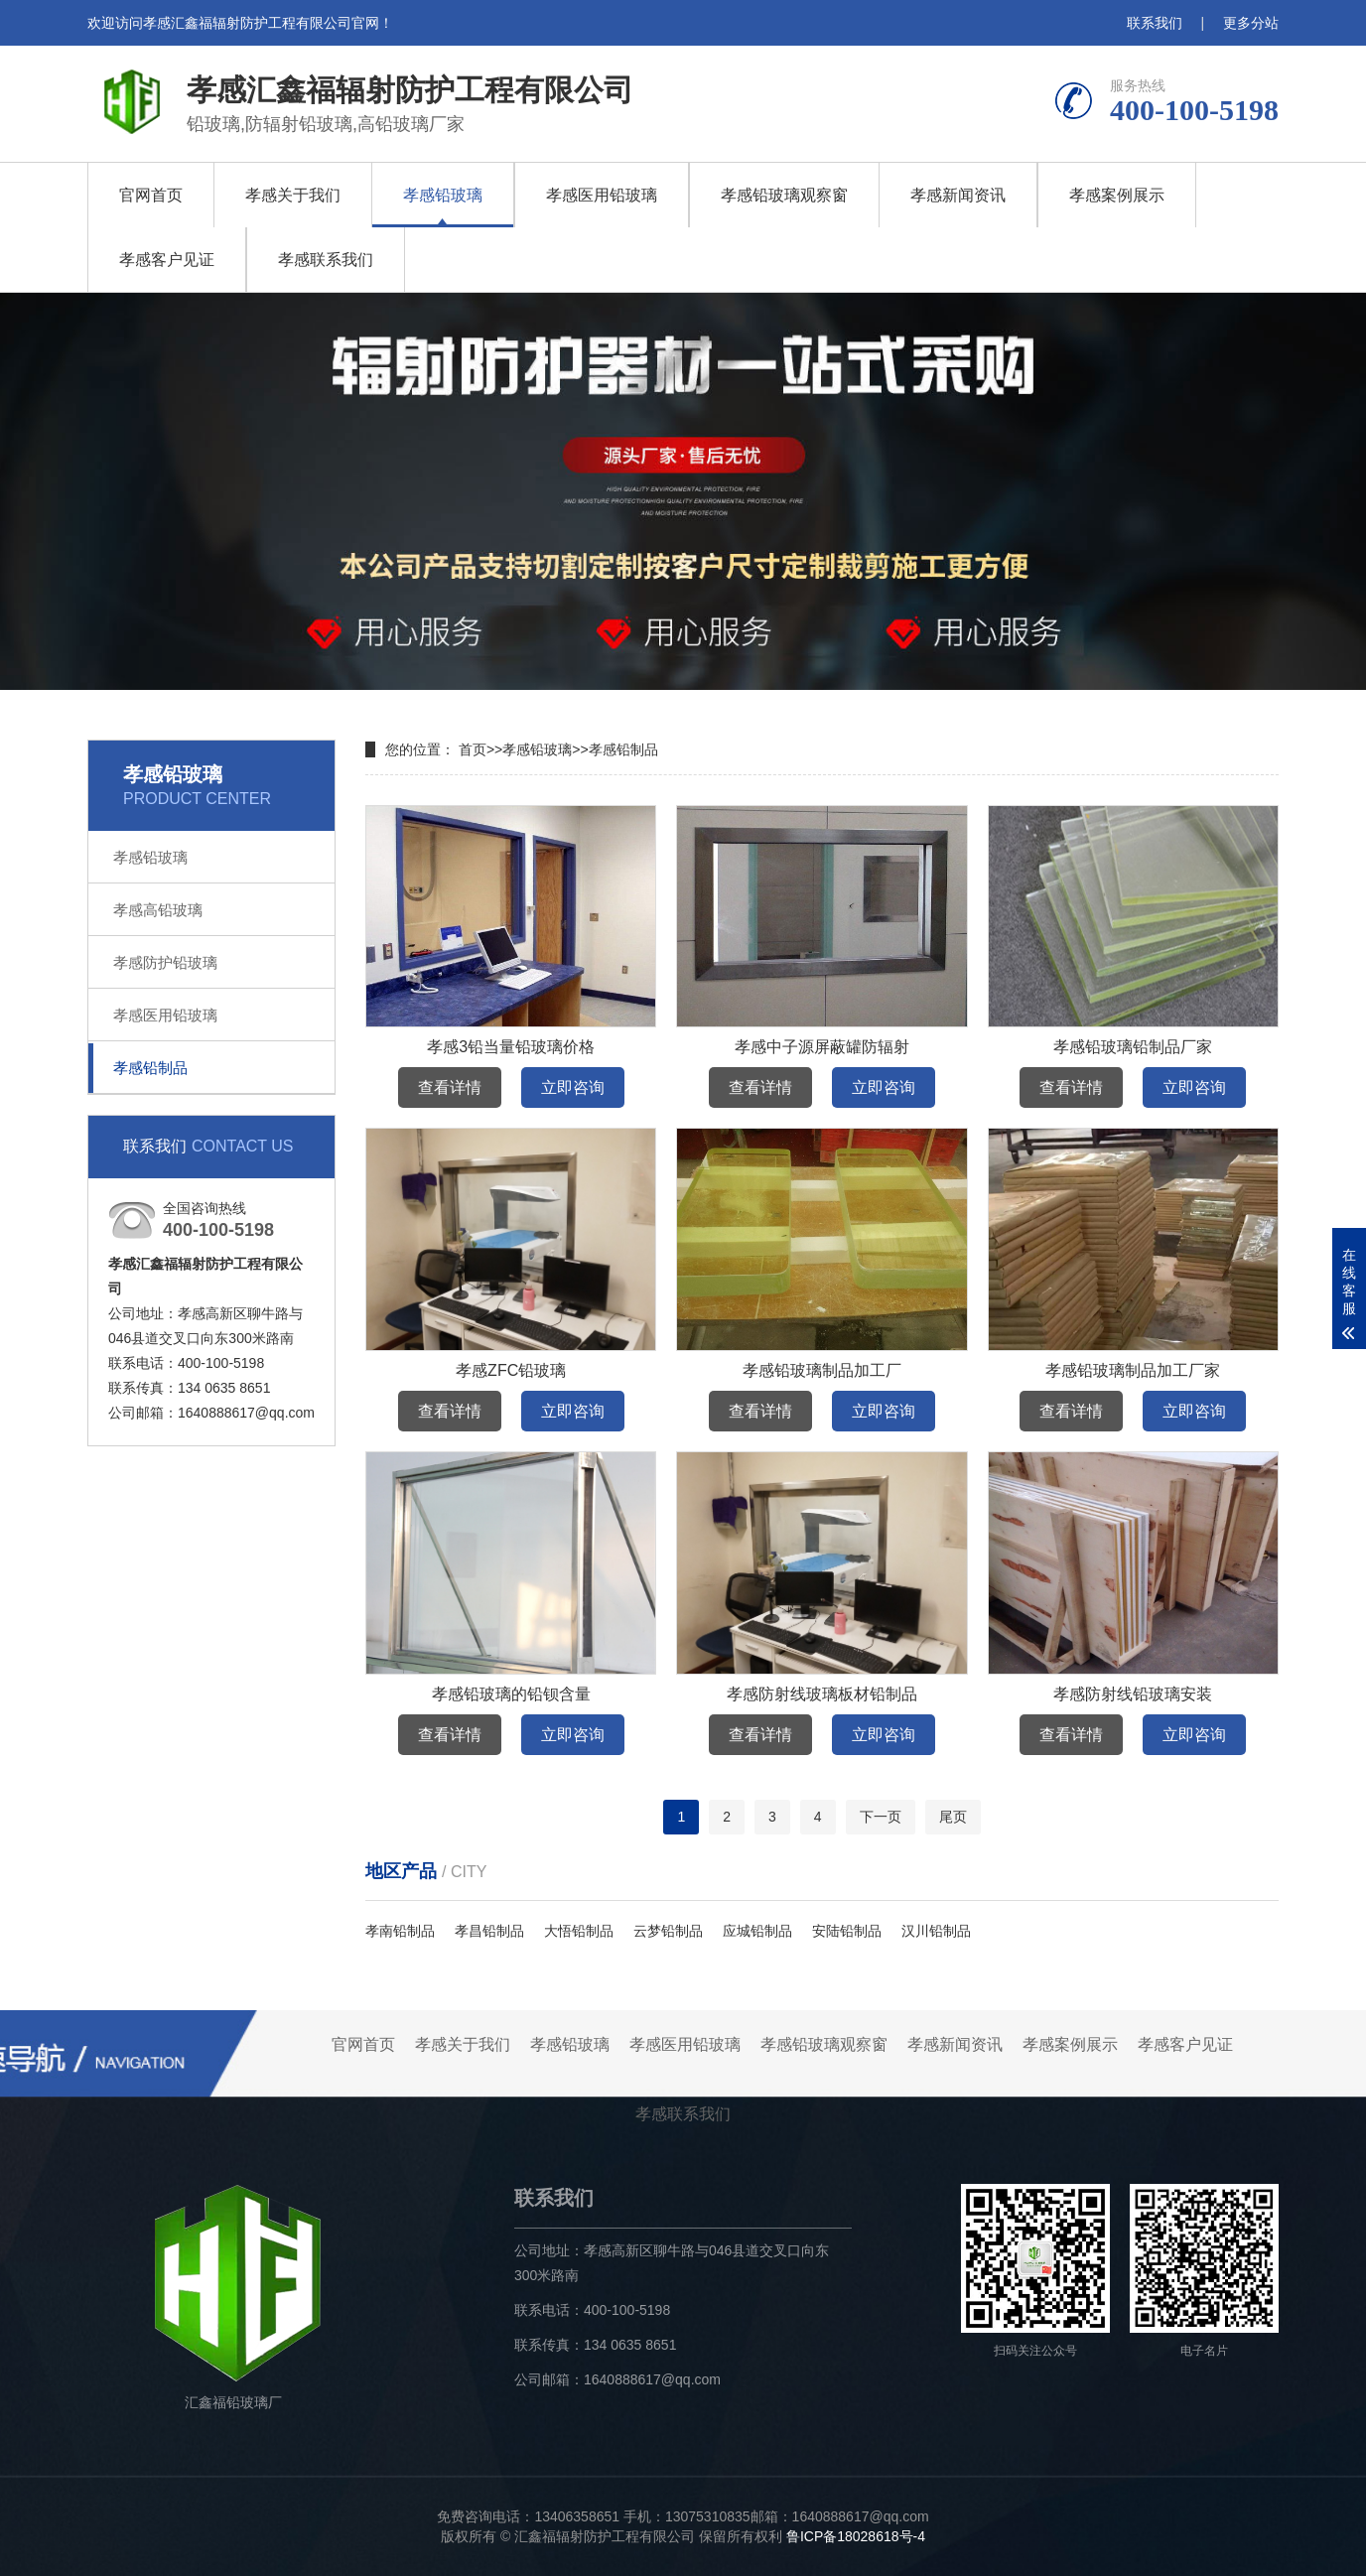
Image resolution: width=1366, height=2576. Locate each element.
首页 (472, 749)
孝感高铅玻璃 (158, 909)
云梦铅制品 (668, 1931)
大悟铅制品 (579, 1931)
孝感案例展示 (1116, 195)
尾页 (953, 1817)
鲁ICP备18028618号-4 (855, 2536)
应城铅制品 (757, 1931)
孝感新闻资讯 (958, 195)
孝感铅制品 (150, 1067)
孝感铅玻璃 (442, 195)
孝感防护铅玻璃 (165, 962)
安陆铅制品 (847, 1931)
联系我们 (1154, 23)
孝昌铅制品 (489, 1931)
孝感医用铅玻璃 (601, 195)
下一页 (880, 1817)
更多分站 (1251, 23)
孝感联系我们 (325, 259)
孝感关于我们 (293, 195)
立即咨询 (573, 1087)
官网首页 (151, 195)
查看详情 (449, 1087)
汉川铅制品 (936, 1931)
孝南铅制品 (400, 1931)
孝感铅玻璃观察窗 (784, 195)
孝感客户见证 (166, 259)
